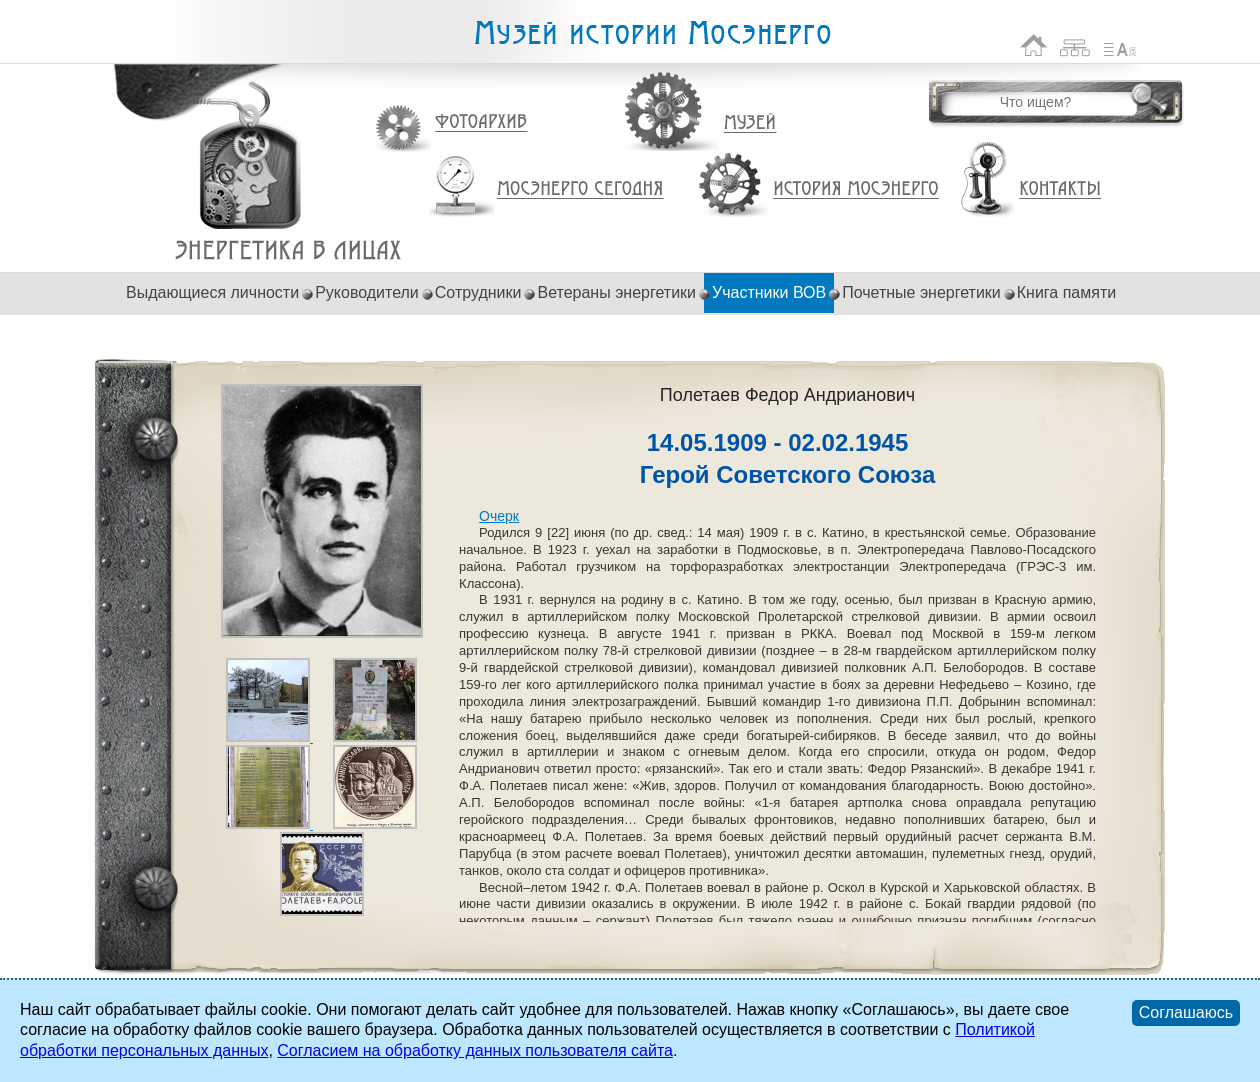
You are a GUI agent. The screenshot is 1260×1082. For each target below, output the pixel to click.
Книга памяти (1066, 292)
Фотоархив (480, 122)
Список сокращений (1120, 45)
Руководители (367, 292)
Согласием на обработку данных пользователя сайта (475, 1050)
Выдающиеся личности (212, 292)
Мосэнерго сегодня (580, 189)
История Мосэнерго (856, 189)
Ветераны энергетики (616, 292)
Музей (751, 123)
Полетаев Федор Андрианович (288, 250)
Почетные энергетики (921, 292)
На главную (1034, 45)
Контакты (1060, 189)
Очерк (499, 516)
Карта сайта (1075, 45)
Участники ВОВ (769, 292)
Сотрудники (478, 292)
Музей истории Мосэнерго (652, 33)
